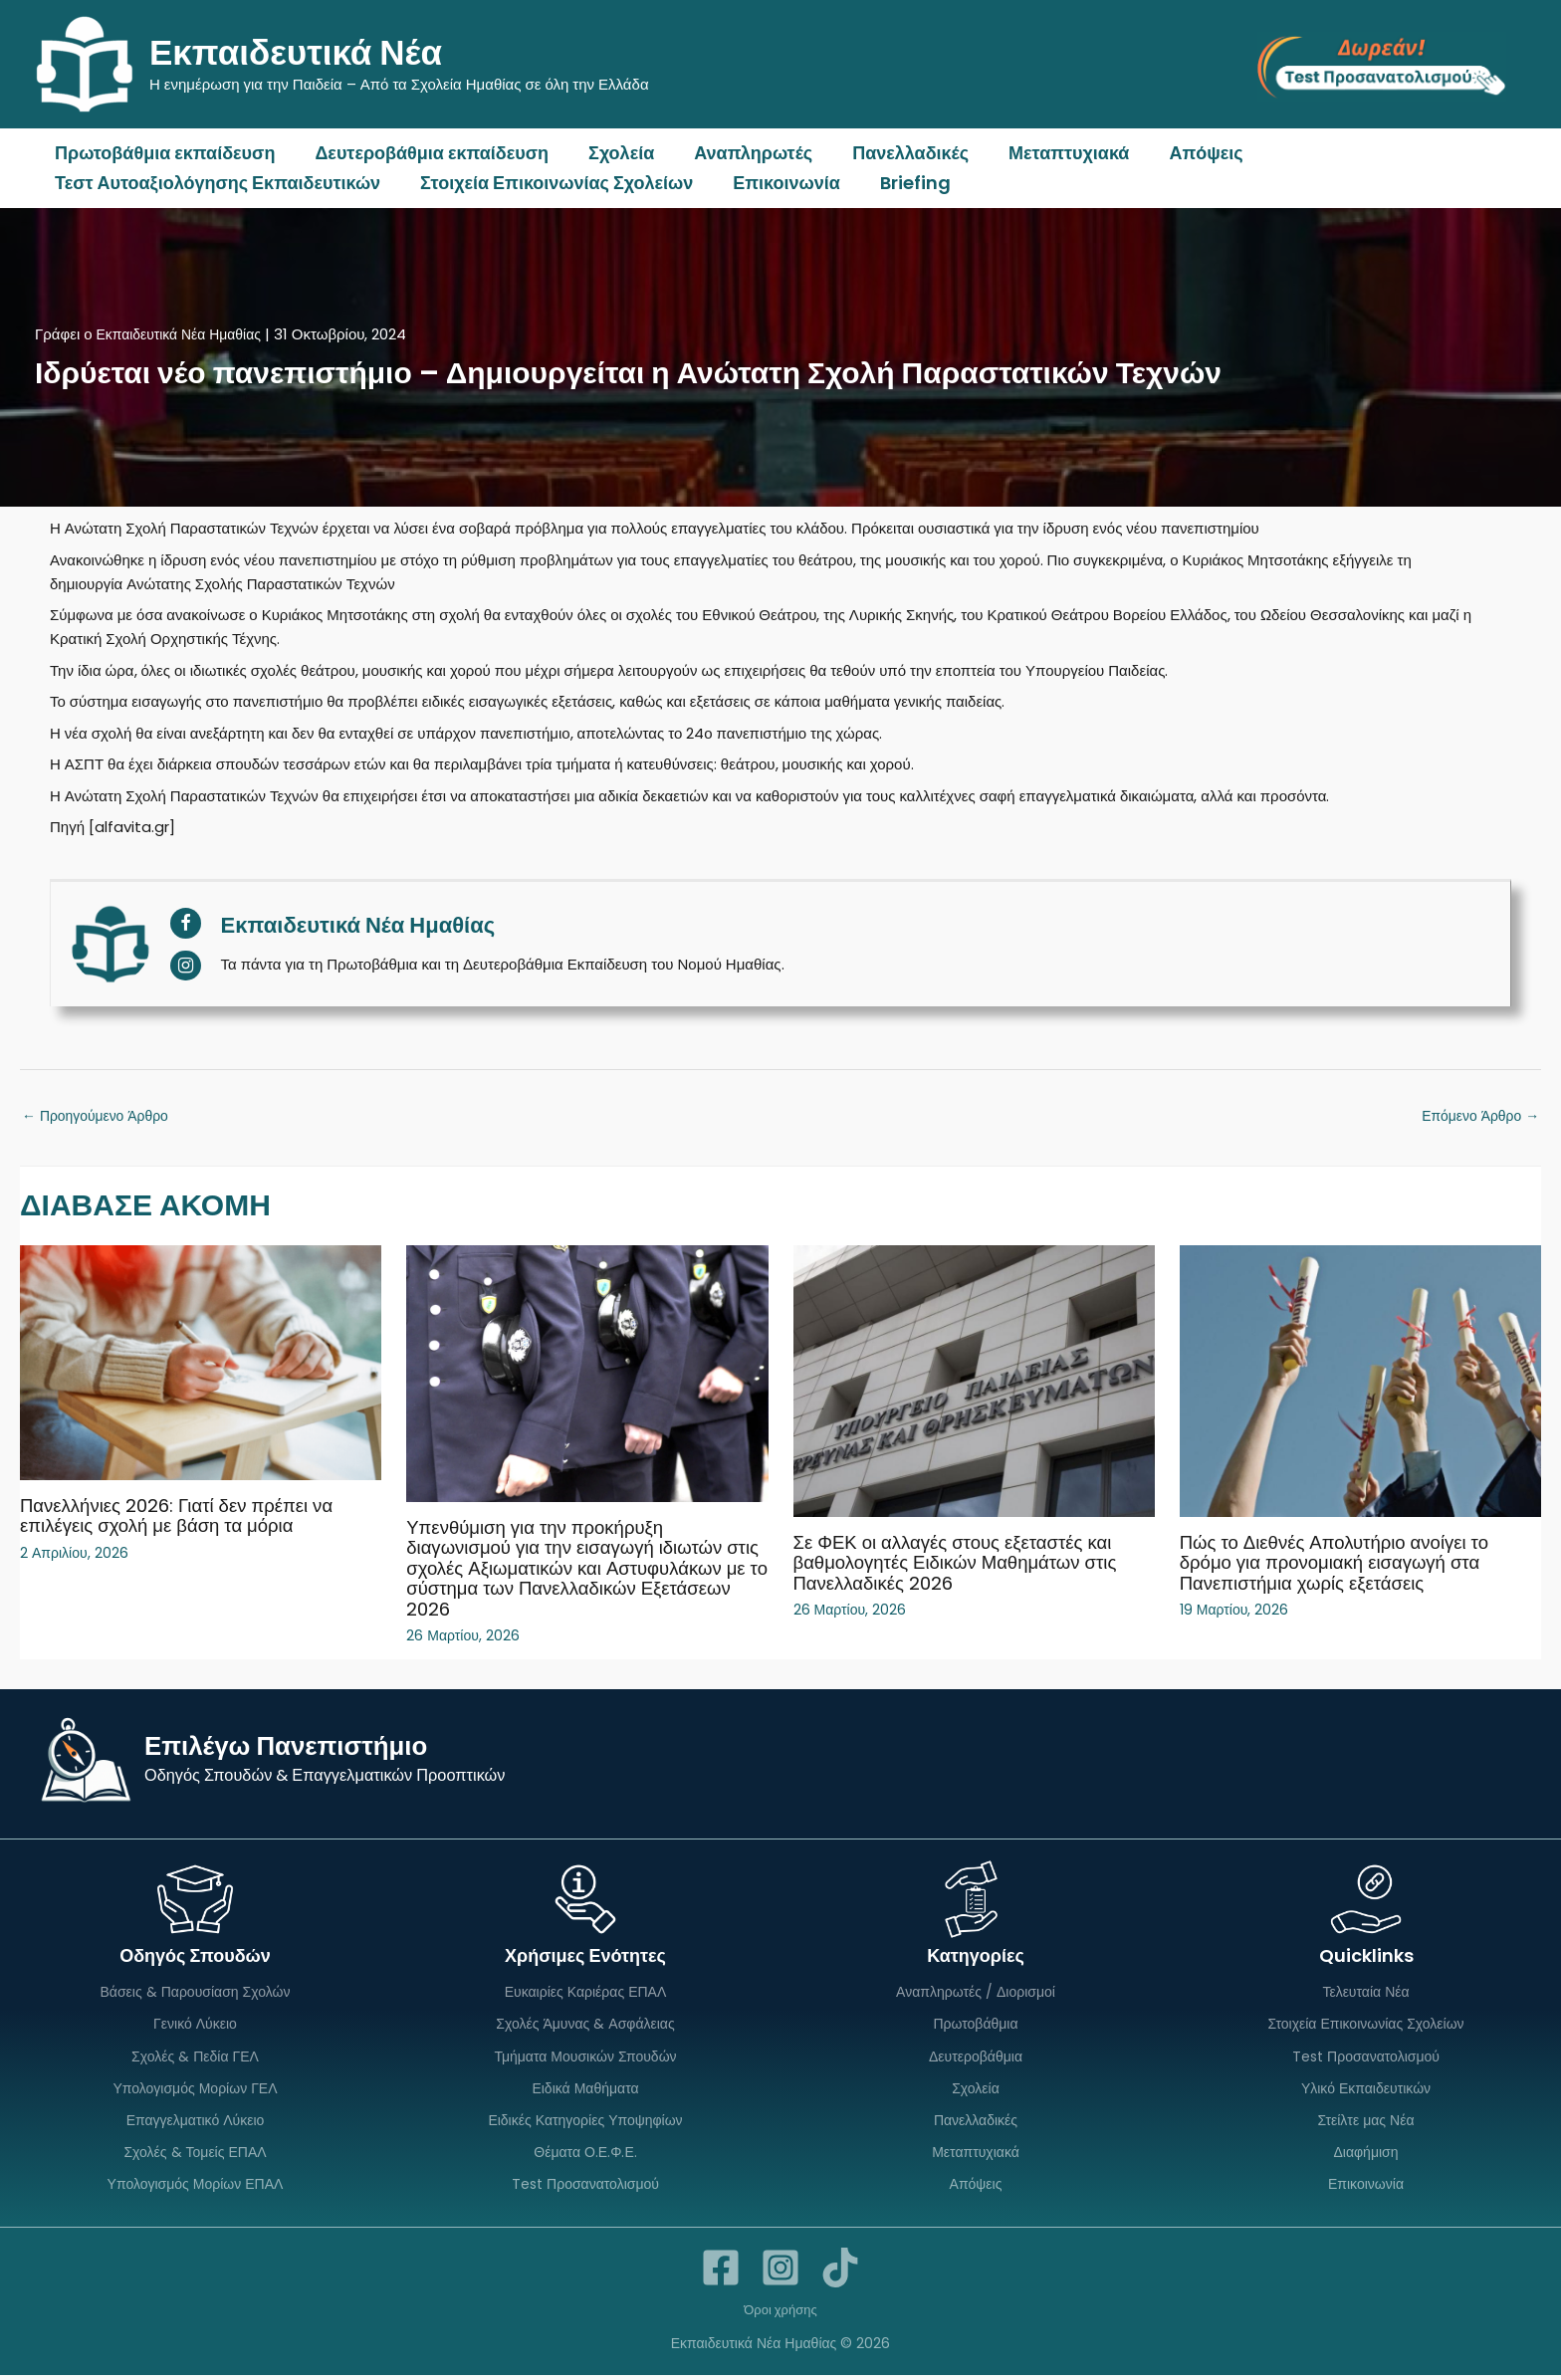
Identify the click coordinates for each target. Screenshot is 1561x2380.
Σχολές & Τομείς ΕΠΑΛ (194, 2156)
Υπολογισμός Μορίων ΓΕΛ (194, 2090)
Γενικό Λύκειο (195, 2025)
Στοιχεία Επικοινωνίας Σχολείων (550, 182)
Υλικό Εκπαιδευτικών (1366, 2090)
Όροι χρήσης (780, 2314)
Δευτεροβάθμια (975, 2057)
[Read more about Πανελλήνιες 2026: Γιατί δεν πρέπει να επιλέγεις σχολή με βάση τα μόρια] (200, 1364)
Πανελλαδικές (892, 152)
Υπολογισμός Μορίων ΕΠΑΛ (196, 2189)
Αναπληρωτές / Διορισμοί (975, 1992)
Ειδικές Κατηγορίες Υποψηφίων (585, 2123)
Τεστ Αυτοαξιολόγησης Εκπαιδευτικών (215, 182)
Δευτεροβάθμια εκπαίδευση (426, 152)
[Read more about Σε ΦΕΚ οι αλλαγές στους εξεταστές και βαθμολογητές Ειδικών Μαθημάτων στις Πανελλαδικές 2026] (974, 1382)
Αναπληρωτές (739, 152)
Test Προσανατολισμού (585, 2189)
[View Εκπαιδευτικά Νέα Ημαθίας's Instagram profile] (185, 966)
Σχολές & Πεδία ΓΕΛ (195, 2057)
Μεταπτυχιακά (1047, 152)
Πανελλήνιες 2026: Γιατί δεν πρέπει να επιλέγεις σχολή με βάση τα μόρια (187, 1517)
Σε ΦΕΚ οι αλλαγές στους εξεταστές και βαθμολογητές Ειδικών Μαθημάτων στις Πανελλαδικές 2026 (967, 1564)
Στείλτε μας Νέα (1366, 2123)
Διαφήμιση (1365, 2156)
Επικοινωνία (776, 182)
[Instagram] (780, 2272)
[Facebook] (721, 2272)
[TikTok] (840, 2272)
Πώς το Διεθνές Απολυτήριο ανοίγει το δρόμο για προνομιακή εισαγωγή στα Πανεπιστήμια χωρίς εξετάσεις (1345, 1564)
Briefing (901, 182)
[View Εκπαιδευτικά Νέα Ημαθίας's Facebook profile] (185, 923)
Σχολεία (611, 152)
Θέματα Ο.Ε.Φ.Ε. (585, 2156)
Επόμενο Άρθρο (1476, 1117)
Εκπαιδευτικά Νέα (295, 52)
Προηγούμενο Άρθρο (100, 1117)
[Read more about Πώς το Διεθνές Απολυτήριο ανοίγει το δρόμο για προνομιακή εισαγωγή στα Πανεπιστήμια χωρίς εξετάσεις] (1360, 1382)
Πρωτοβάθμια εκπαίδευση (163, 152)
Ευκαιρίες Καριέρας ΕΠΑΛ (586, 1992)
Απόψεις (1180, 152)
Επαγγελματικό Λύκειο (195, 2123)
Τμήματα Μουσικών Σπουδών (585, 2057)
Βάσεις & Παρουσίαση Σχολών (196, 1992)
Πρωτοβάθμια (975, 2025)
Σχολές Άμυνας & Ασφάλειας (585, 2025)
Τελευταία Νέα (1365, 1992)
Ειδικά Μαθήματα (585, 2090)
